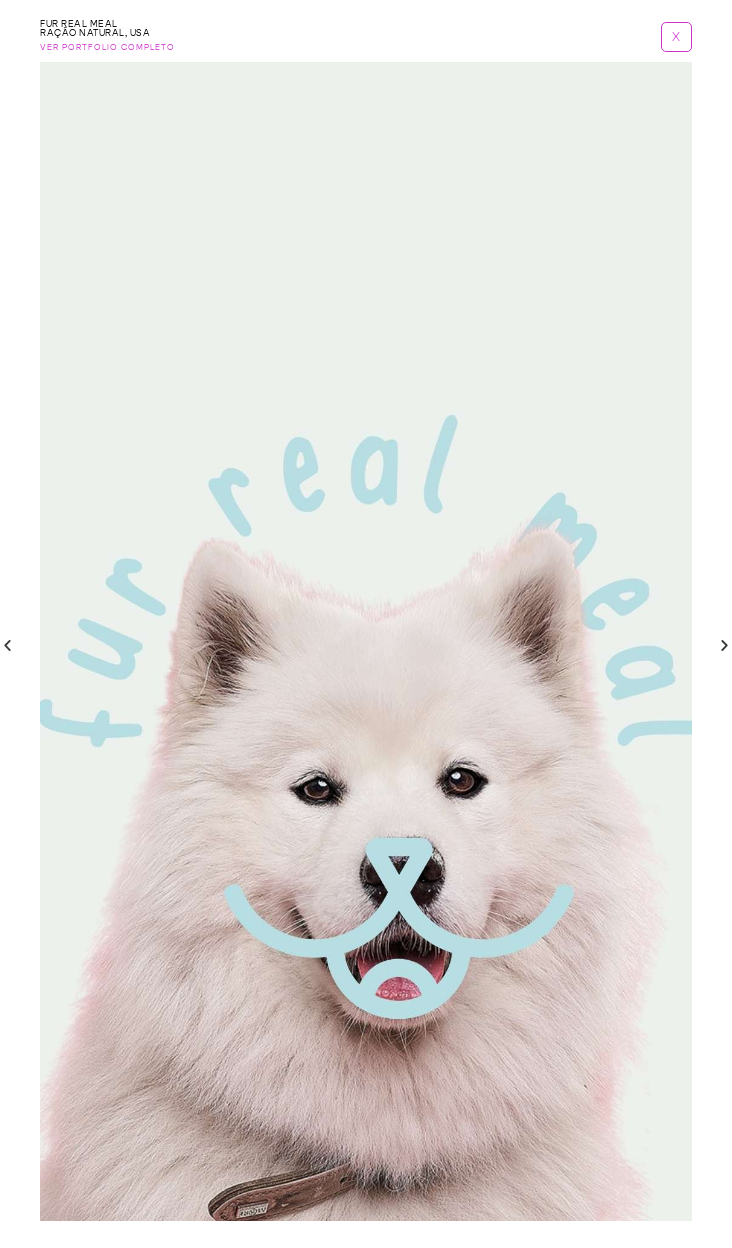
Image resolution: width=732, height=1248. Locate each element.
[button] (7, 645)
